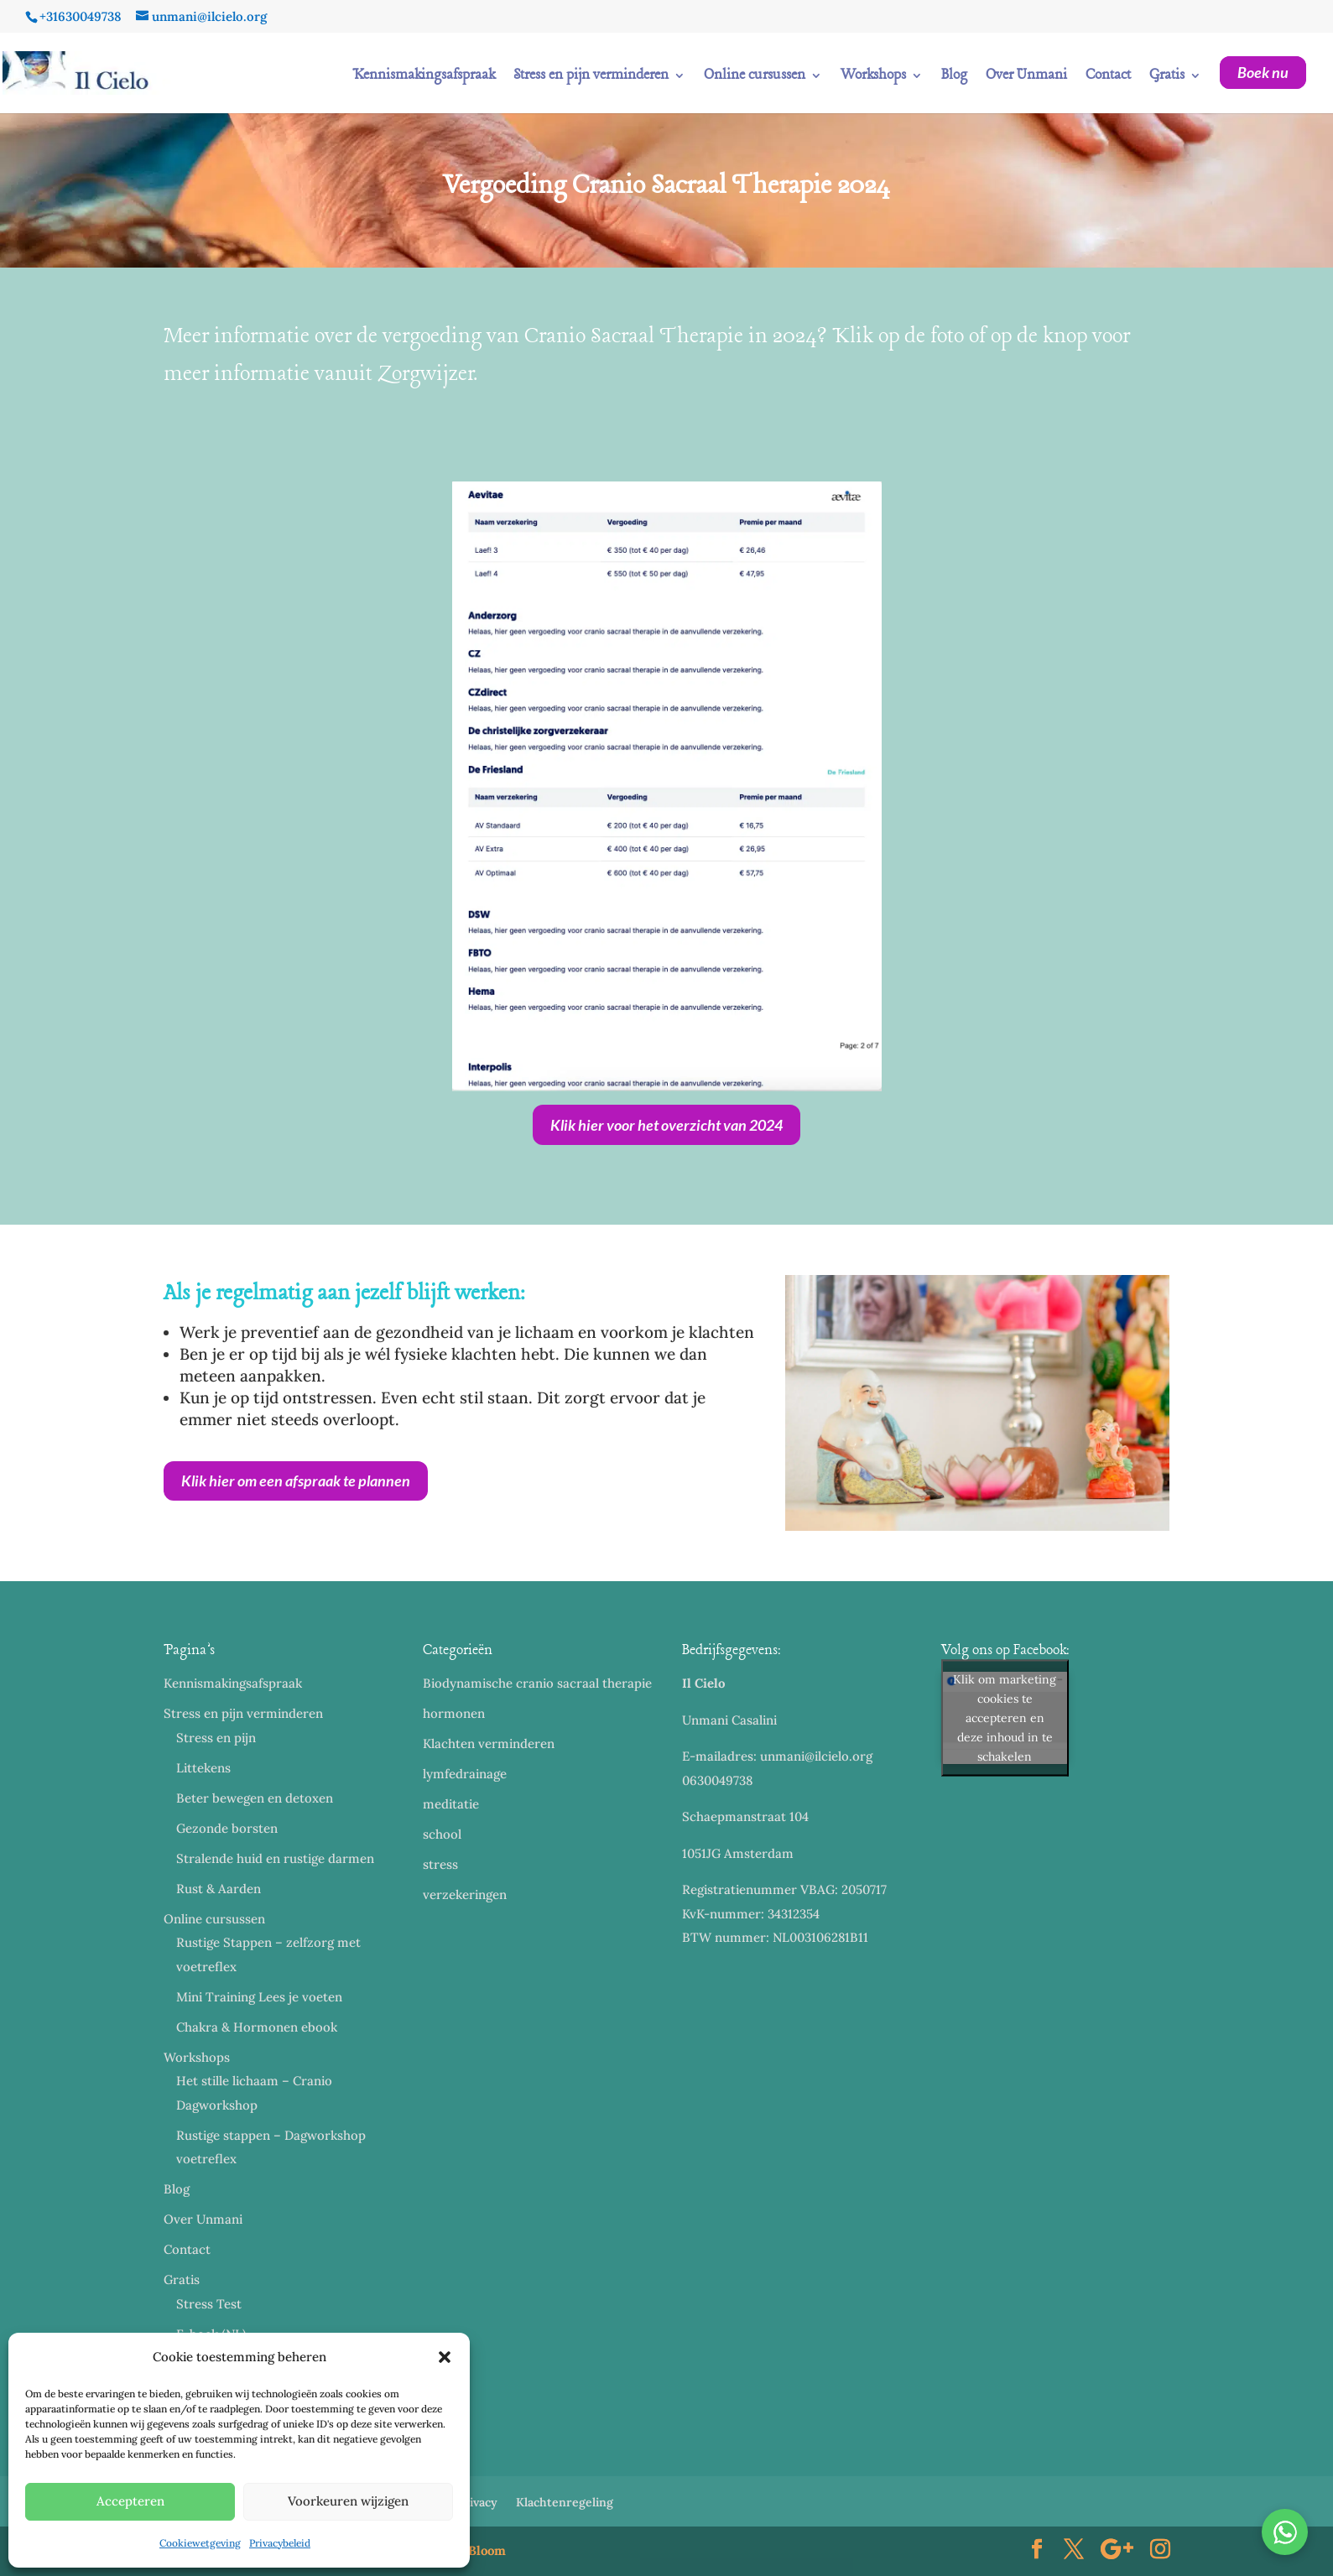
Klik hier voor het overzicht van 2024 (666, 1125)
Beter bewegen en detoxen (254, 1798)
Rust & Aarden (218, 1889)
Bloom (487, 2550)
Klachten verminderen (489, 1743)
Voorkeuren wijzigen (348, 2501)
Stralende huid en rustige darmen (275, 1858)
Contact (1108, 77)
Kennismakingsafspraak (423, 77)
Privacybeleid (279, 2543)
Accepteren (130, 2501)
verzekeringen (465, 1894)
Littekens (203, 1768)
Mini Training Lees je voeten (259, 1997)
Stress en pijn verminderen (591, 77)
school (442, 1834)
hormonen (454, 1713)
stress (440, 1864)
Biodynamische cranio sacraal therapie (537, 1683)
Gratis (1167, 77)
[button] (444, 2357)
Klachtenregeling (564, 2502)
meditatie (451, 1804)
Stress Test (209, 2304)
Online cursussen (754, 77)
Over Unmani (1026, 77)
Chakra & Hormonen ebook (256, 2027)
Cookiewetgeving (200, 2543)
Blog (954, 77)
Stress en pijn (216, 1738)
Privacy (476, 2502)
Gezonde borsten (227, 1828)
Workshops (873, 77)
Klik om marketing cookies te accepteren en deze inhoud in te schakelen (1004, 1717)
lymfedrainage (465, 1774)
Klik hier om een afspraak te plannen (295, 1480)
